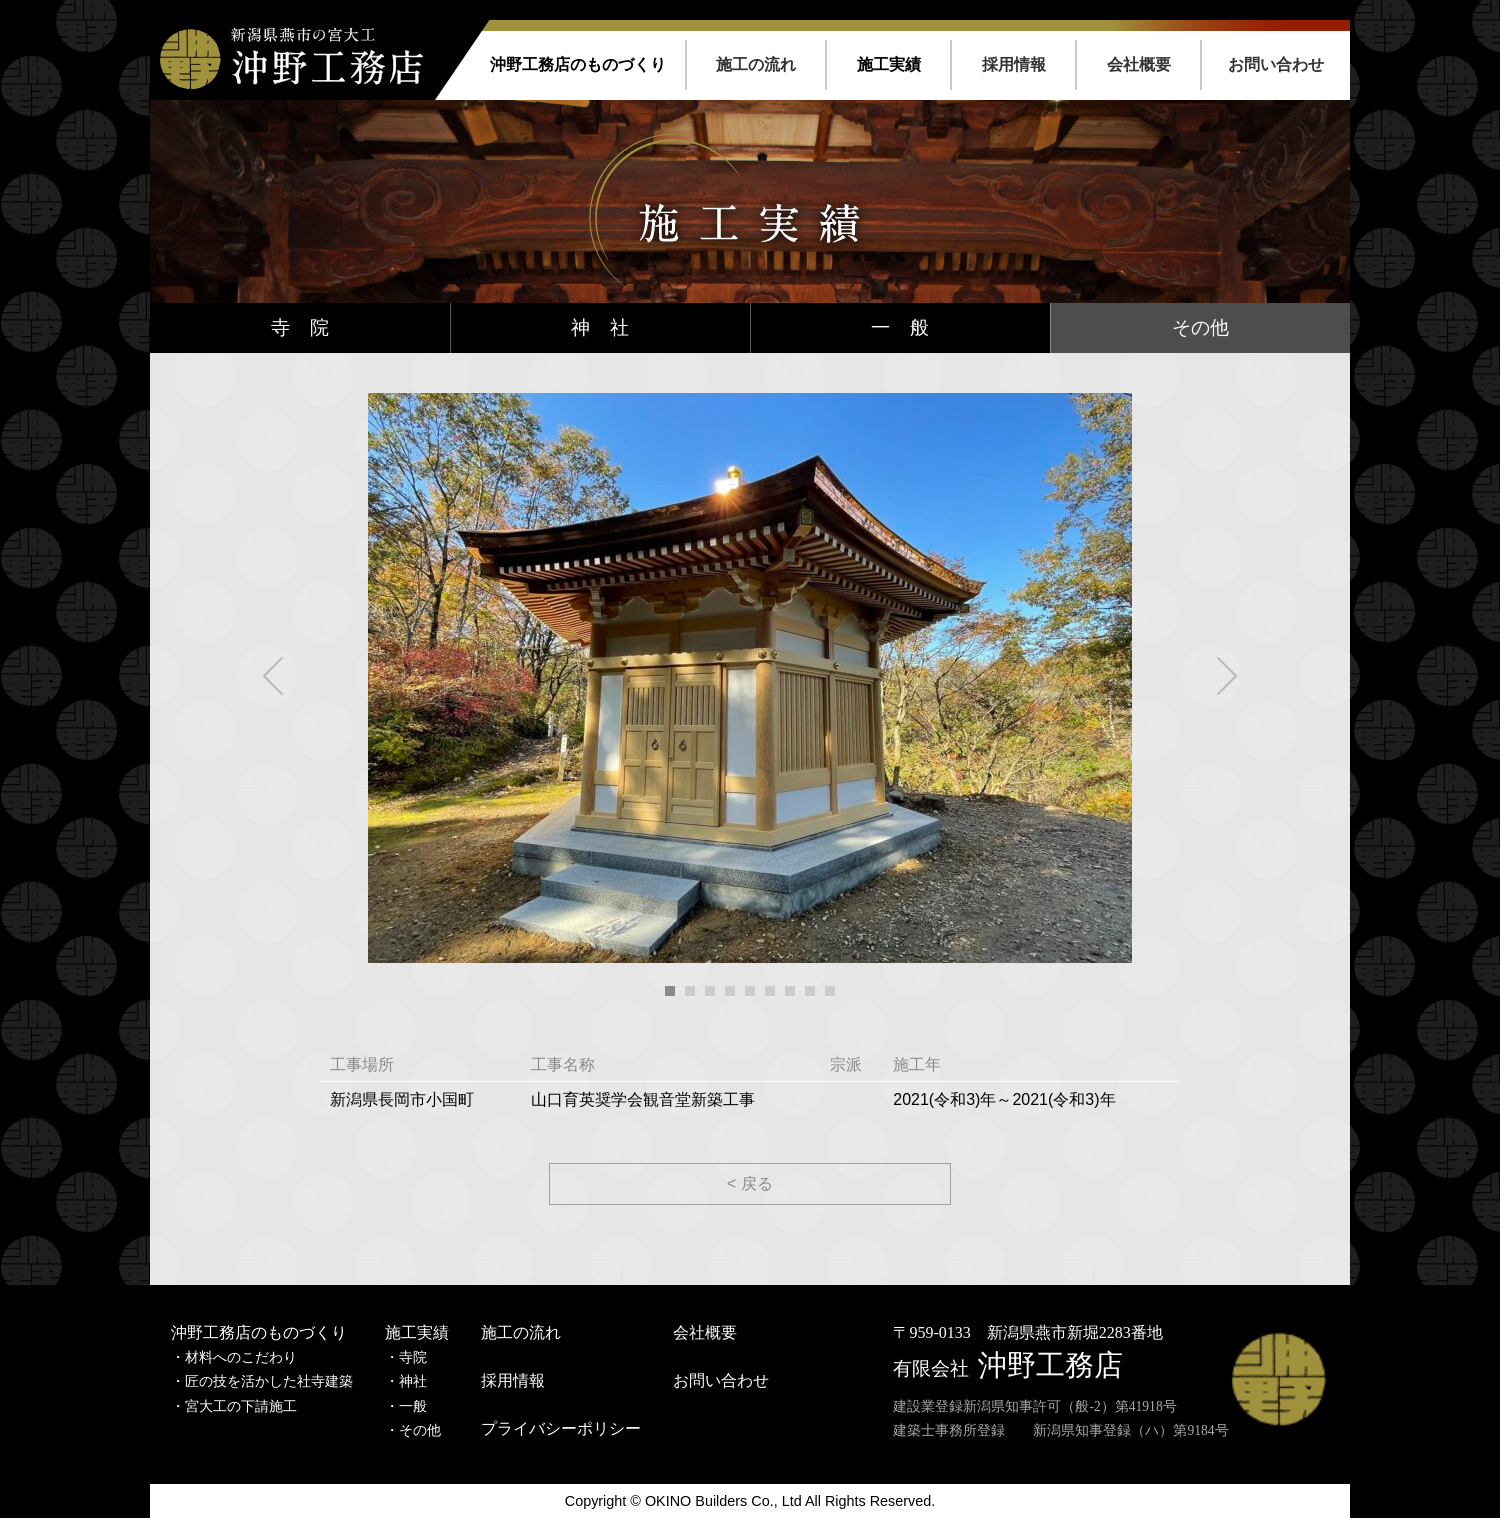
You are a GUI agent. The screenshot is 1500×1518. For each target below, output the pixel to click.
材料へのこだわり (241, 1357)
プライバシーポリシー (561, 1428)
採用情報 (1014, 64)
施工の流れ (756, 64)
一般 (413, 1406)
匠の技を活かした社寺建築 (269, 1381)
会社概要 (1139, 64)
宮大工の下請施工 (241, 1406)
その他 (1200, 327)
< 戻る (750, 1183)
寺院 (413, 1357)
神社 (413, 1381)
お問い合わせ (1276, 64)
